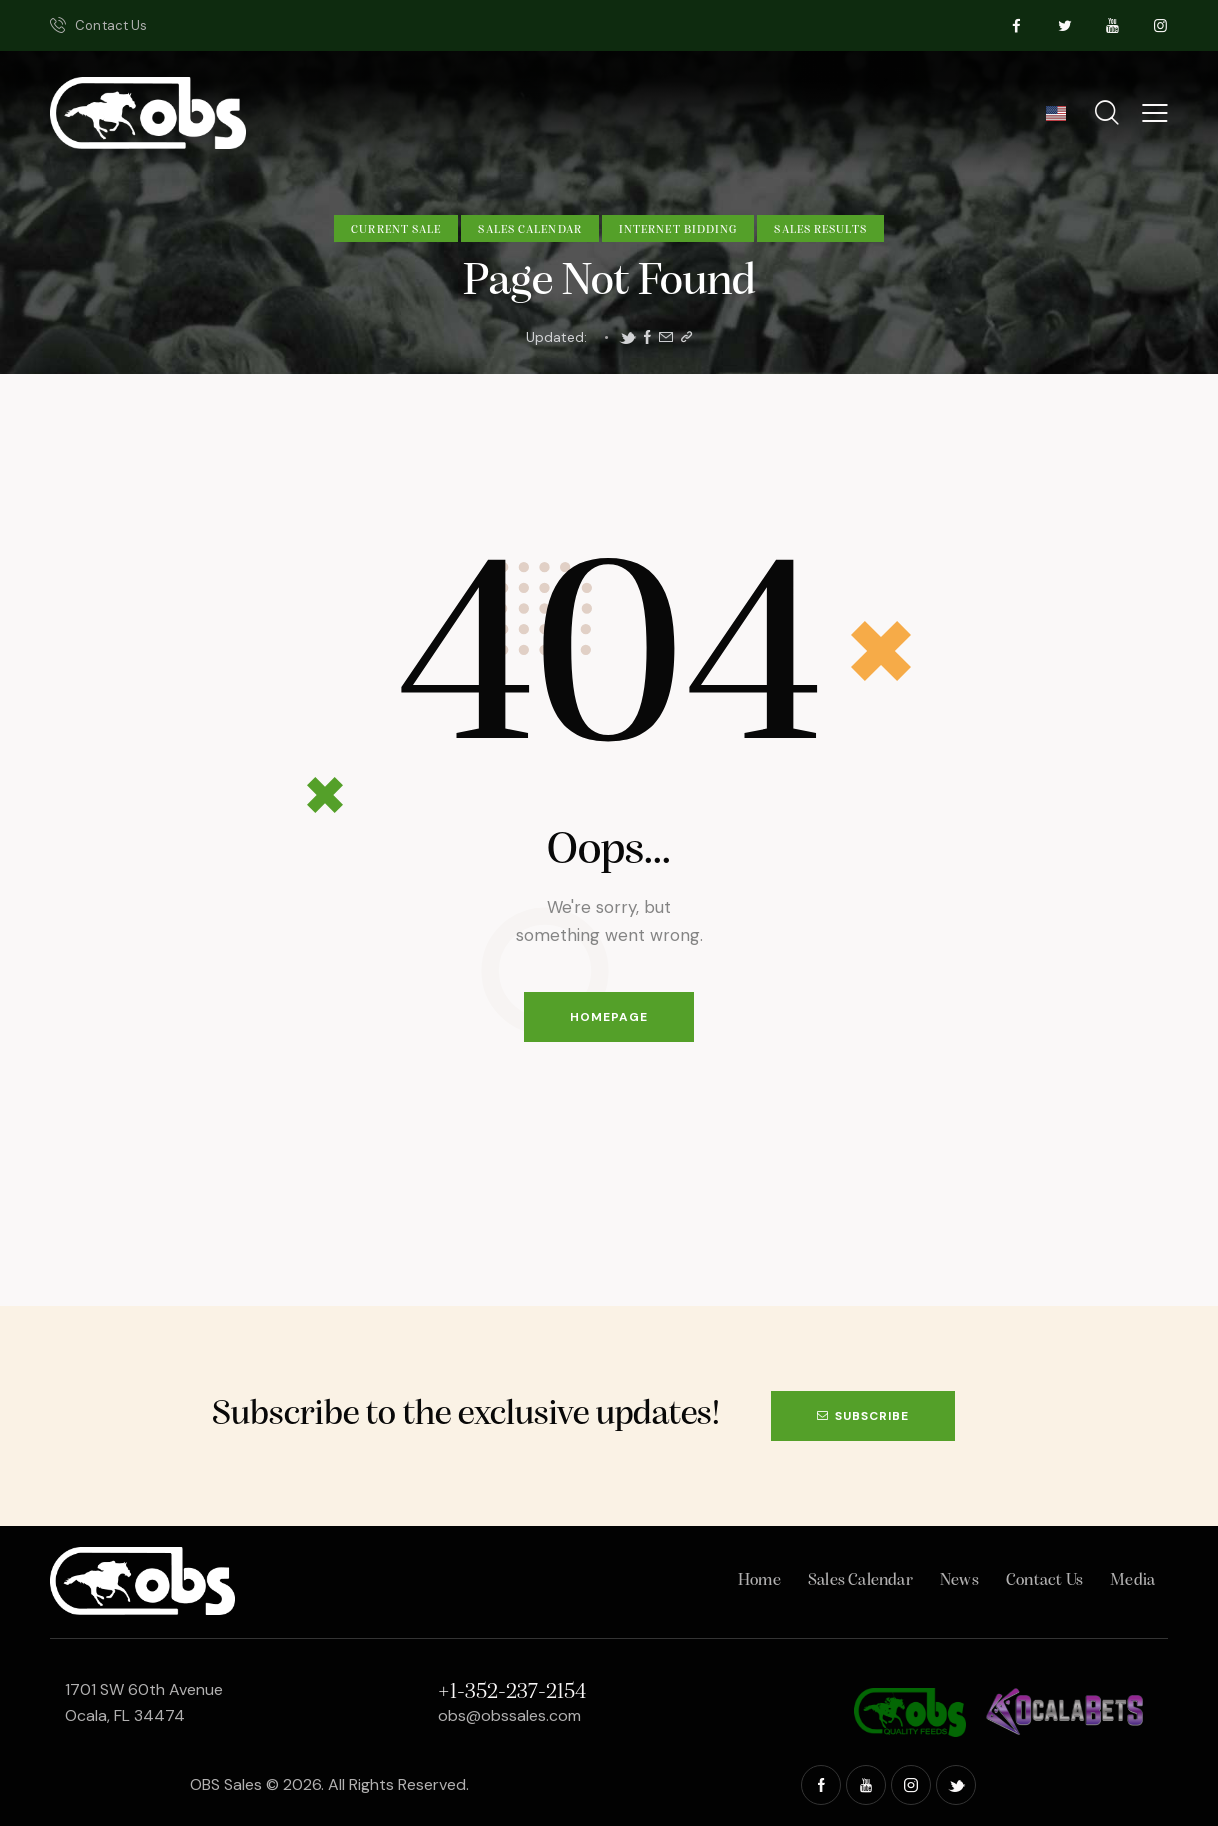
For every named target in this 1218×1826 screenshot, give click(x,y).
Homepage (609, 1017)
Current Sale (396, 230)
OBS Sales (226, 1784)
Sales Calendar (529, 230)
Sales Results (820, 230)
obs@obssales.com (509, 1715)
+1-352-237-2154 (512, 1692)
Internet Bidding (678, 230)
